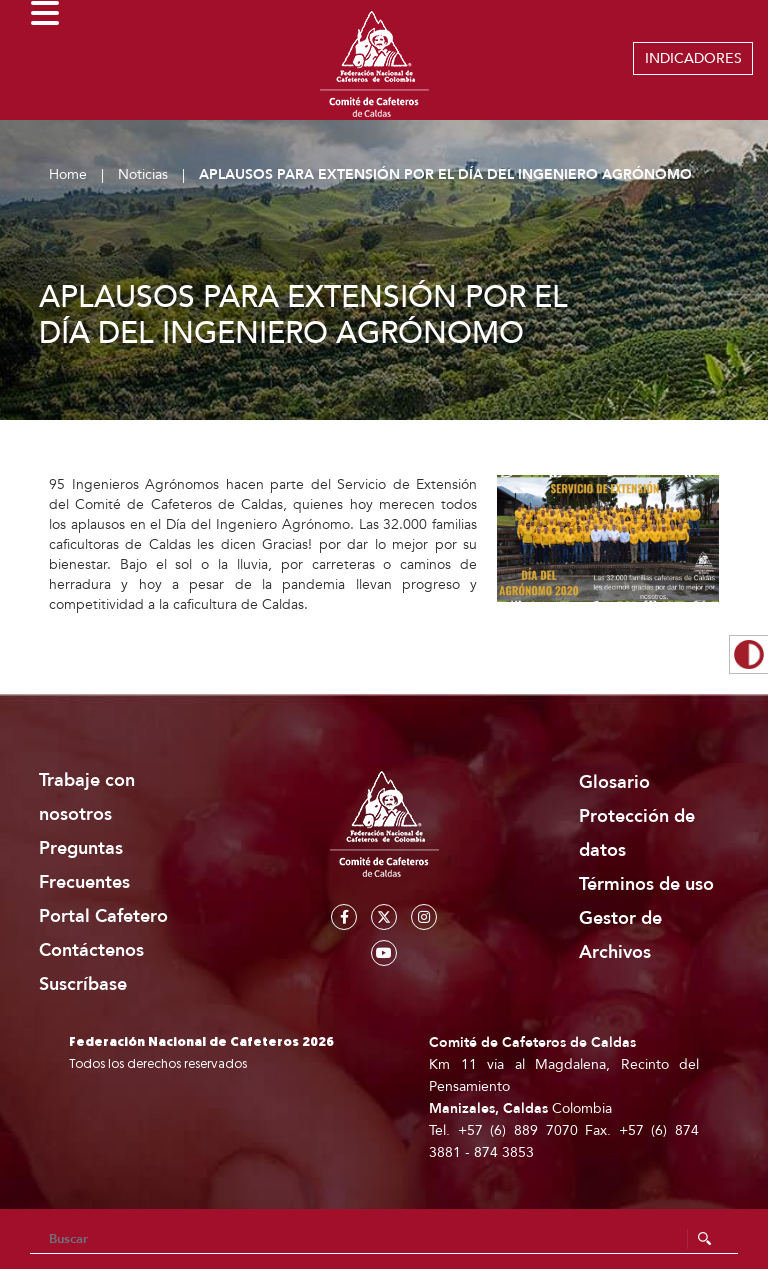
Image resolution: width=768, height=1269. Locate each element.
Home (68, 174)
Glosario (614, 782)
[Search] (384, 1239)
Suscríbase (83, 984)
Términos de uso (646, 884)
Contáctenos (91, 950)
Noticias (143, 174)
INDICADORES (693, 58)
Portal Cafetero (103, 916)
